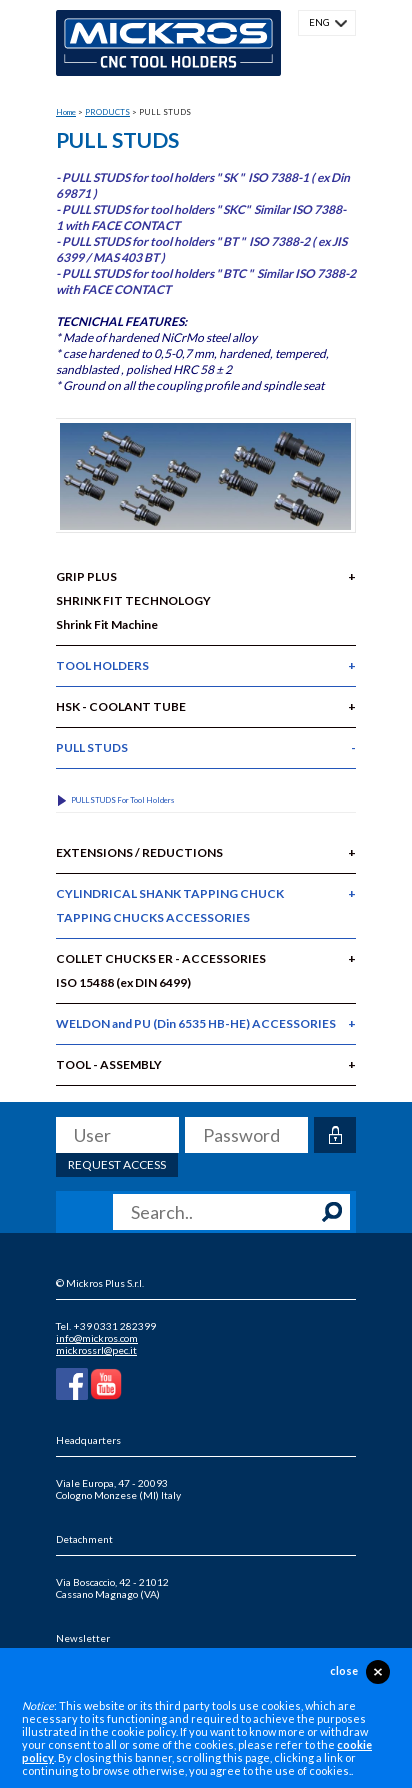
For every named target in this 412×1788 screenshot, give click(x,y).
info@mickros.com (97, 1338)
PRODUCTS (107, 112)
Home (66, 112)
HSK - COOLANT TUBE (121, 706)
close (344, 1670)
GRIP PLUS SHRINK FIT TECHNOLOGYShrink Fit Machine (133, 600)
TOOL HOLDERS (102, 665)
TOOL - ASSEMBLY (109, 1064)
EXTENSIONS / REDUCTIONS (139, 852)
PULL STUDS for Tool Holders (122, 800)
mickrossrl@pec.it (96, 1350)
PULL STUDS (92, 747)
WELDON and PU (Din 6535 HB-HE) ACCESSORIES (196, 1023)
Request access (117, 1164)
